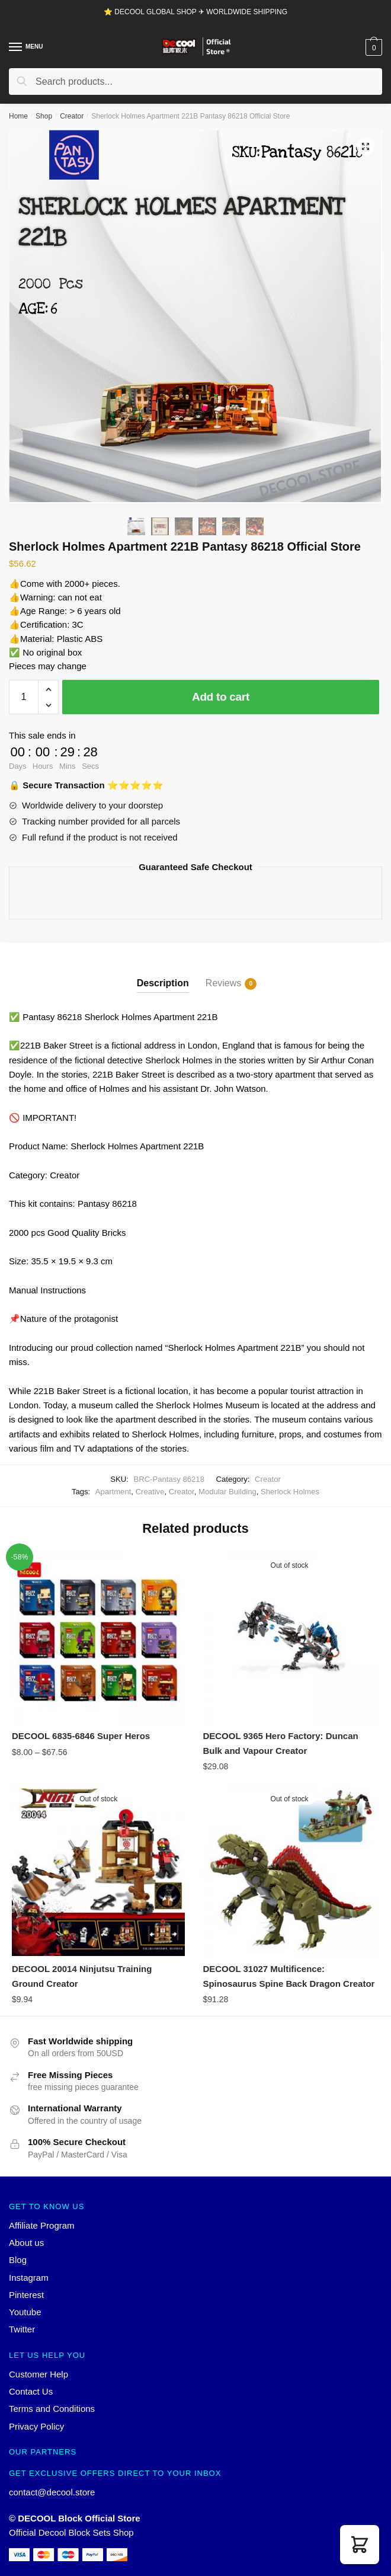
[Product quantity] (24, 697)
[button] (359, 2544)
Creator (72, 116)
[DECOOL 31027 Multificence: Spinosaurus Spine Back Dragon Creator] (289, 1869)
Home (18, 116)
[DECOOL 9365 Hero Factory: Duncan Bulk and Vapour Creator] (289, 1635)
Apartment (113, 1491)
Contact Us (31, 2391)
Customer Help (38, 2374)
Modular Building (227, 1491)
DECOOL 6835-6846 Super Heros (81, 1736)
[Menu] (16, 47)
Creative (150, 1491)
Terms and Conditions (52, 2409)
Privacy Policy (36, 2426)
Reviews (223, 984)
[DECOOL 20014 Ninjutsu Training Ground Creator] (98, 1869)
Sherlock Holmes (290, 1491)
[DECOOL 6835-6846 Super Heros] (98, 1635)
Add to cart (220, 697)
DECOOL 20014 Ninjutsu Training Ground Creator (82, 1976)
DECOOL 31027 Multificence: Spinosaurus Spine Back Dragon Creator (288, 1976)
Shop (44, 116)
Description (163, 983)
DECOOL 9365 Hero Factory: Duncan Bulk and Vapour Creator (280, 1743)
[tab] (163, 973)
